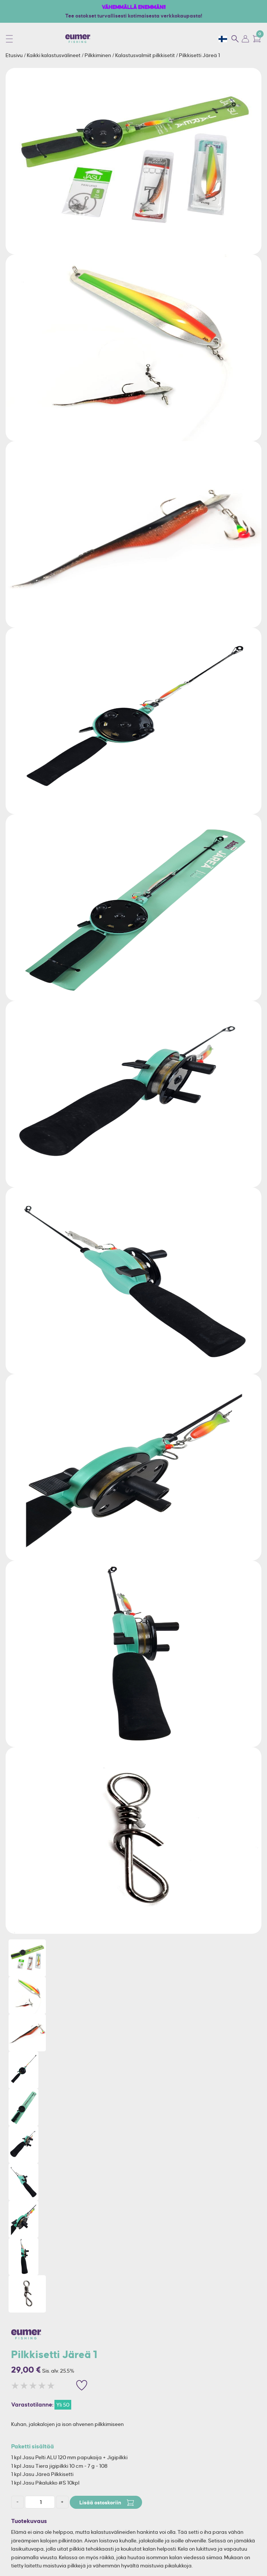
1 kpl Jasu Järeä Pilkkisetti (42, 2474)
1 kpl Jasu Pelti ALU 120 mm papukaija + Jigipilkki (69, 2457)
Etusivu (15, 55)
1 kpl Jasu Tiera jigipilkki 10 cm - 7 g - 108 (59, 2466)
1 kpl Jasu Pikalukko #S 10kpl (45, 2483)
